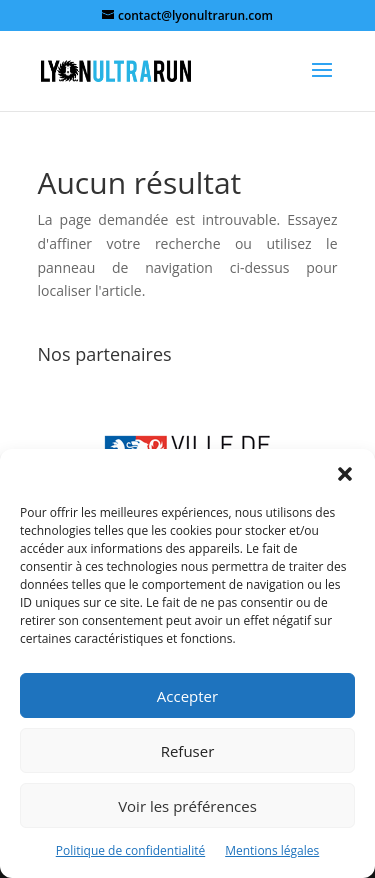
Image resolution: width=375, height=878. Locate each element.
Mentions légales (272, 850)
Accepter (187, 696)
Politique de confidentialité (130, 850)
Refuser (188, 751)
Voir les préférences (187, 806)
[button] (345, 474)
